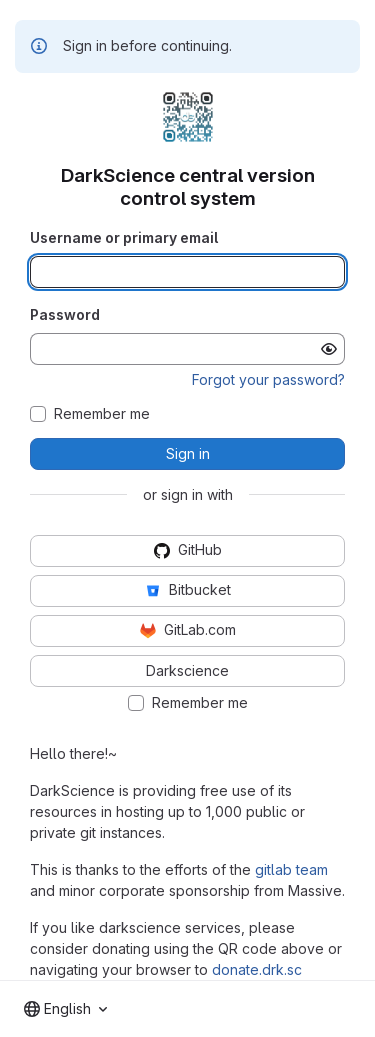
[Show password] (329, 349)
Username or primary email (124, 237)
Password (65, 314)
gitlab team (291, 869)
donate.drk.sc (257, 969)
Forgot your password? (268, 379)
